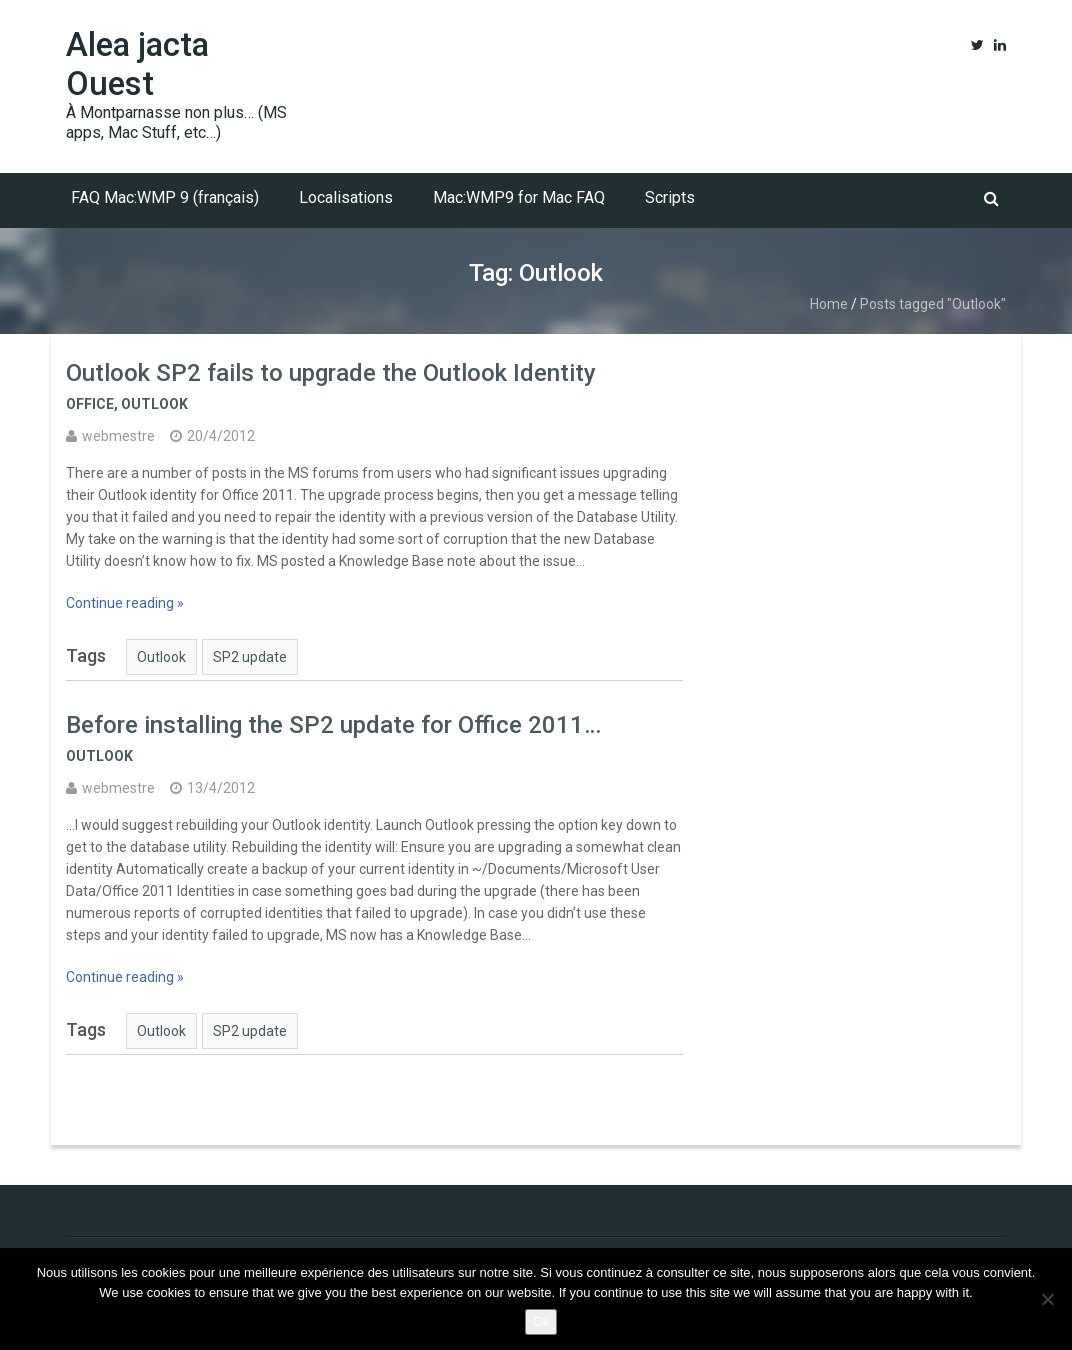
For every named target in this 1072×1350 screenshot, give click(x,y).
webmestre (118, 436)
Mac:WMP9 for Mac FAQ (519, 197)
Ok (541, 1321)
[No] (1047, 1299)
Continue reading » (125, 603)
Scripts (670, 197)
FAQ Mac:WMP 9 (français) (165, 197)
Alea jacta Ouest (137, 64)
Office (90, 404)
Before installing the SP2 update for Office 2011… (333, 725)
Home (829, 304)
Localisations (346, 197)
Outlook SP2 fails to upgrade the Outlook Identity (331, 373)
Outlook (154, 404)
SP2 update (250, 657)
